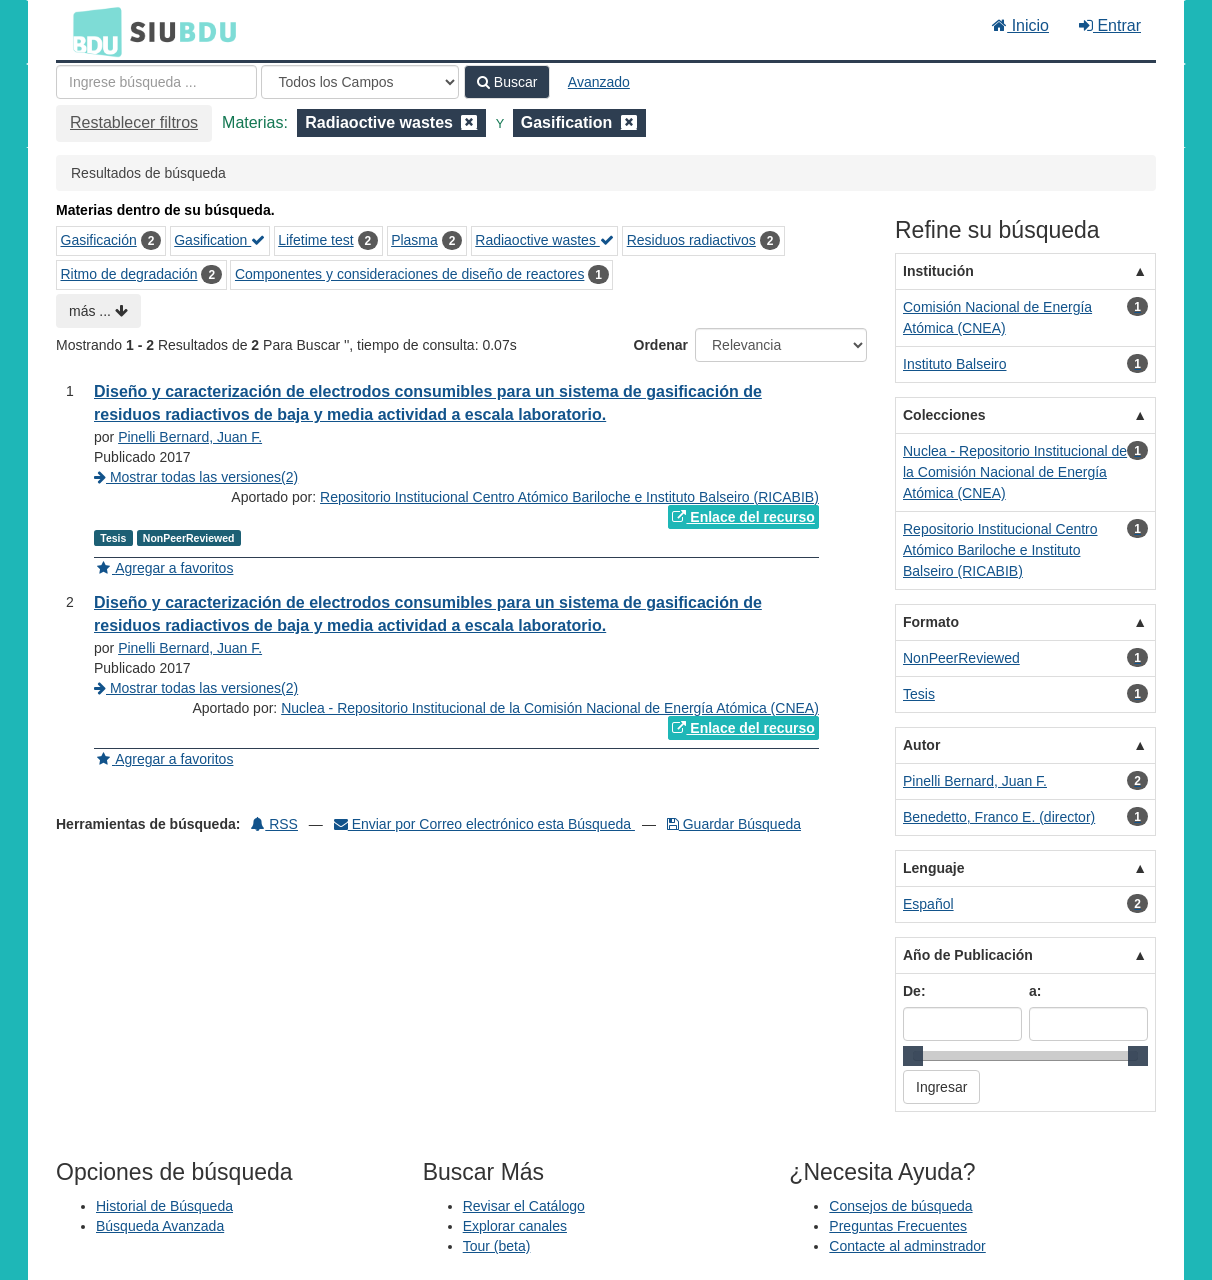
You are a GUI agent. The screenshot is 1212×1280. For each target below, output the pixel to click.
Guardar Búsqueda (734, 824)
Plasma (414, 240)
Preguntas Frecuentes (898, 1226)
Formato (931, 622)
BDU (92, 31)
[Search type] (360, 82)
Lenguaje (933, 868)
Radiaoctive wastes (544, 240)
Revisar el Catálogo (524, 1206)
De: (914, 991)
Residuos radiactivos (691, 240)
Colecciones (944, 415)
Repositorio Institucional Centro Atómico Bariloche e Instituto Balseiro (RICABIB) (569, 497)
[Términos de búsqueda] (156, 82)
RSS (274, 824)
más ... (98, 311)
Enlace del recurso (743, 517)
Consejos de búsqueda (900, 1206)
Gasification (219, 240)
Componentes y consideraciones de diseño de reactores (409, 274)
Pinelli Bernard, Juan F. (190, 437)
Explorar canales (515, 1226)
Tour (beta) (497, 1246)
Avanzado (599, 82)
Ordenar (661, 345)
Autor (921, 745)
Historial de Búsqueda (164, 1206)
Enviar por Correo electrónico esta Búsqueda (484, 824)
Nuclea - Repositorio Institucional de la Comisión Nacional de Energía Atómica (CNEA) (550, 708)
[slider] (913, 1056)
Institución (938, 271)
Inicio (1020, 25)
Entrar (1110, 25)
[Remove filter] (469, 122)
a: (1035, 991)
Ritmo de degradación (129, 274)
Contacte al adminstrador (907, 1246)
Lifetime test (315, 240)
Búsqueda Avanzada (160, 1226)
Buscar (507, 82)
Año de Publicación (968, 955)
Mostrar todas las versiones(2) (196, 477)
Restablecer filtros (134, 122)
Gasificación (99, 240)
